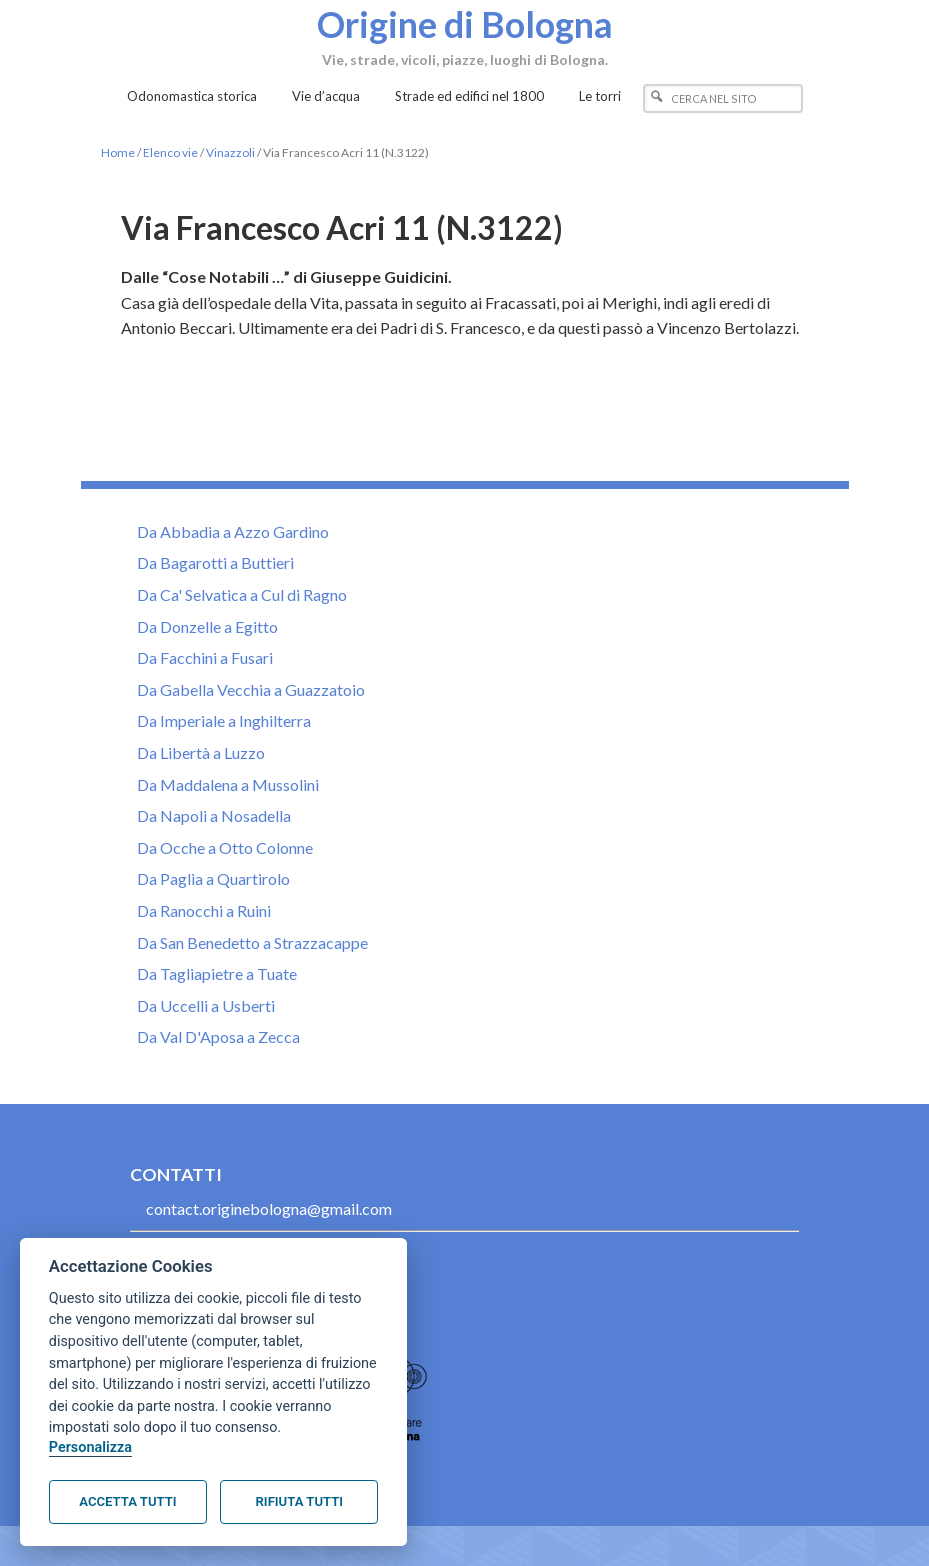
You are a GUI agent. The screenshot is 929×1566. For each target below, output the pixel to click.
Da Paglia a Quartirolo (213, 878)
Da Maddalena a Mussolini (228, 784)
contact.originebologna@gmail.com (269, 1208)
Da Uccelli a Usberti (206, 1005)
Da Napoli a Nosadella (214, 815)
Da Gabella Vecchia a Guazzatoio (251, 689)
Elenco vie (170, 152)
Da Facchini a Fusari (205, 657)
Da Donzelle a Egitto (207, 626)
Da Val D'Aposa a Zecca (218, 1036)
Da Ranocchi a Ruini (204, 910)
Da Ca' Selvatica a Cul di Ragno (242, 594)
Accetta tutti (127, 1501)
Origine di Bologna (465, 23)
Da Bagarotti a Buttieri (215, 562)
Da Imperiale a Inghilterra (224, 720)
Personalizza (90, 1447)
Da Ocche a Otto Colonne (225, 847)
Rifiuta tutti (299, 1501)
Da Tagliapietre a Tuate (217, 973)
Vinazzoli (230, 152)
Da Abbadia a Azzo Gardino (233, 531)
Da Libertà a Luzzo (201, 752)
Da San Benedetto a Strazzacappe (252, 942)
